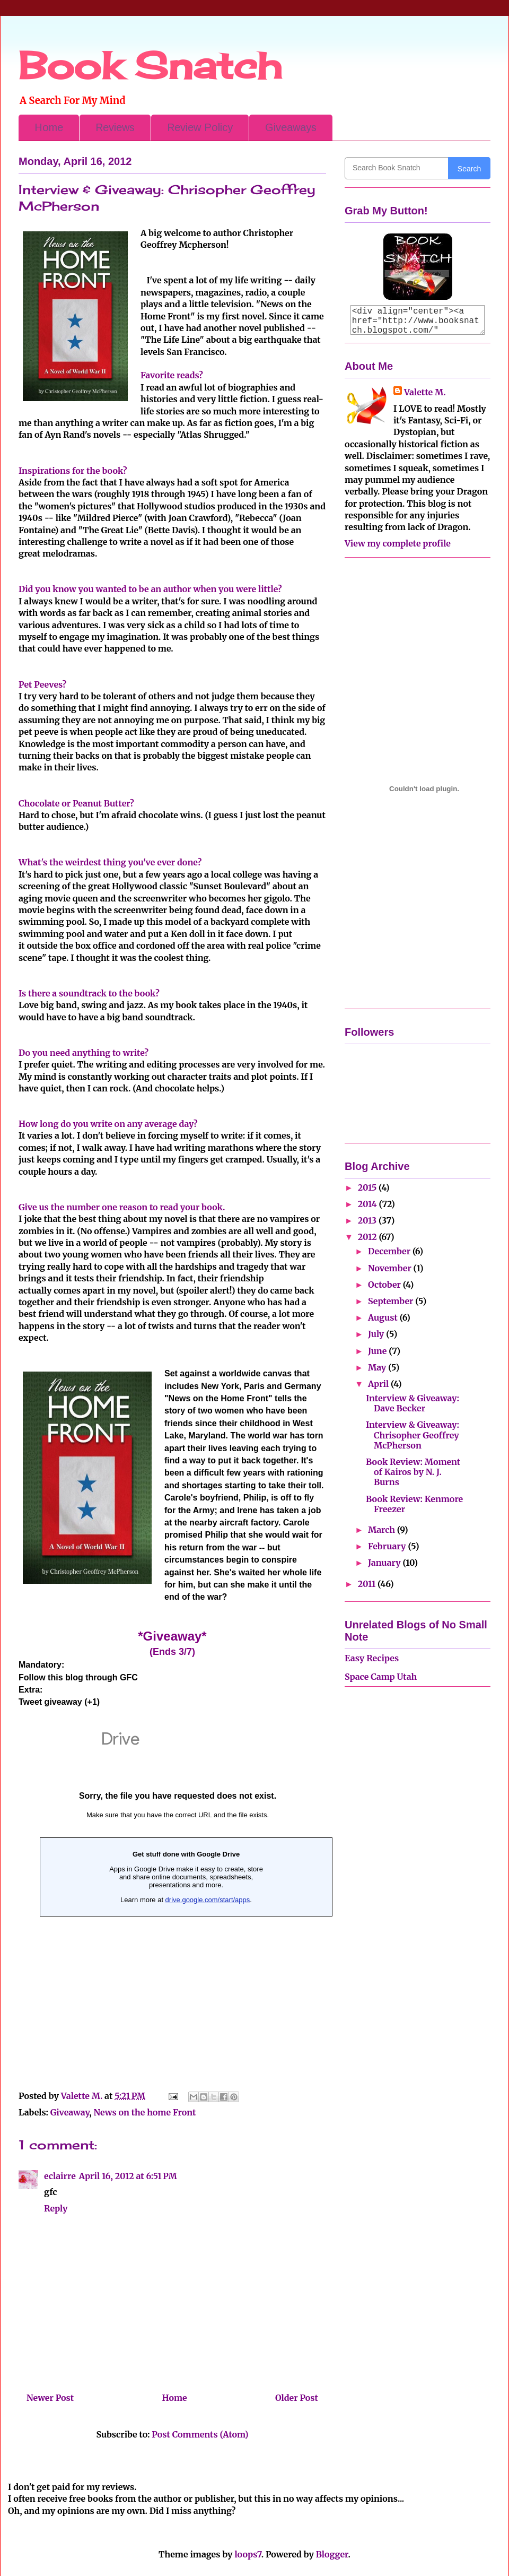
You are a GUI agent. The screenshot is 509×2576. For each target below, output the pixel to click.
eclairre (60, 2176)
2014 (368, 1204)
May (378, 1367)
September (391, 1301)
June (378, 1351)
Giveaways (291, 127)
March (382, 1529)
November (391, 1268)
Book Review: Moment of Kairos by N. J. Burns (413, 1471)
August (384, 1317)
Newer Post (50, 2397)
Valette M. (425, 392)
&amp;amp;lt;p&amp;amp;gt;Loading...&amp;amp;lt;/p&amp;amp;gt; (178, 1896)
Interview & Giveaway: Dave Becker (412, 1403)
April (379, 1383)
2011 (368, 1583)
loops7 (247, 2554)
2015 (368, 1187)
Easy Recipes (372, 1658)
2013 (368, 1220)
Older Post (296, 2397)
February (388, 1546)
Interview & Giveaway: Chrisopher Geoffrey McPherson (412, 1434)
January (385, 1562)
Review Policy (200, 127)
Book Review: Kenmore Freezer (414, 1504)
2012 (368, 1236)
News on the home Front (145, 2112)
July (377, 1334)
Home (48, 127)
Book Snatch (150, 65)
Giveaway (69, 2112)
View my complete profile (398, 543)
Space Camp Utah (381, 1676)
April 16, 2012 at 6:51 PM (128, 2176)
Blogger (332, 2554)
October (385, 1284)
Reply (55, 2208)
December (390, 1251)
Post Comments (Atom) (200, 2434)
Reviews (115, 127)
